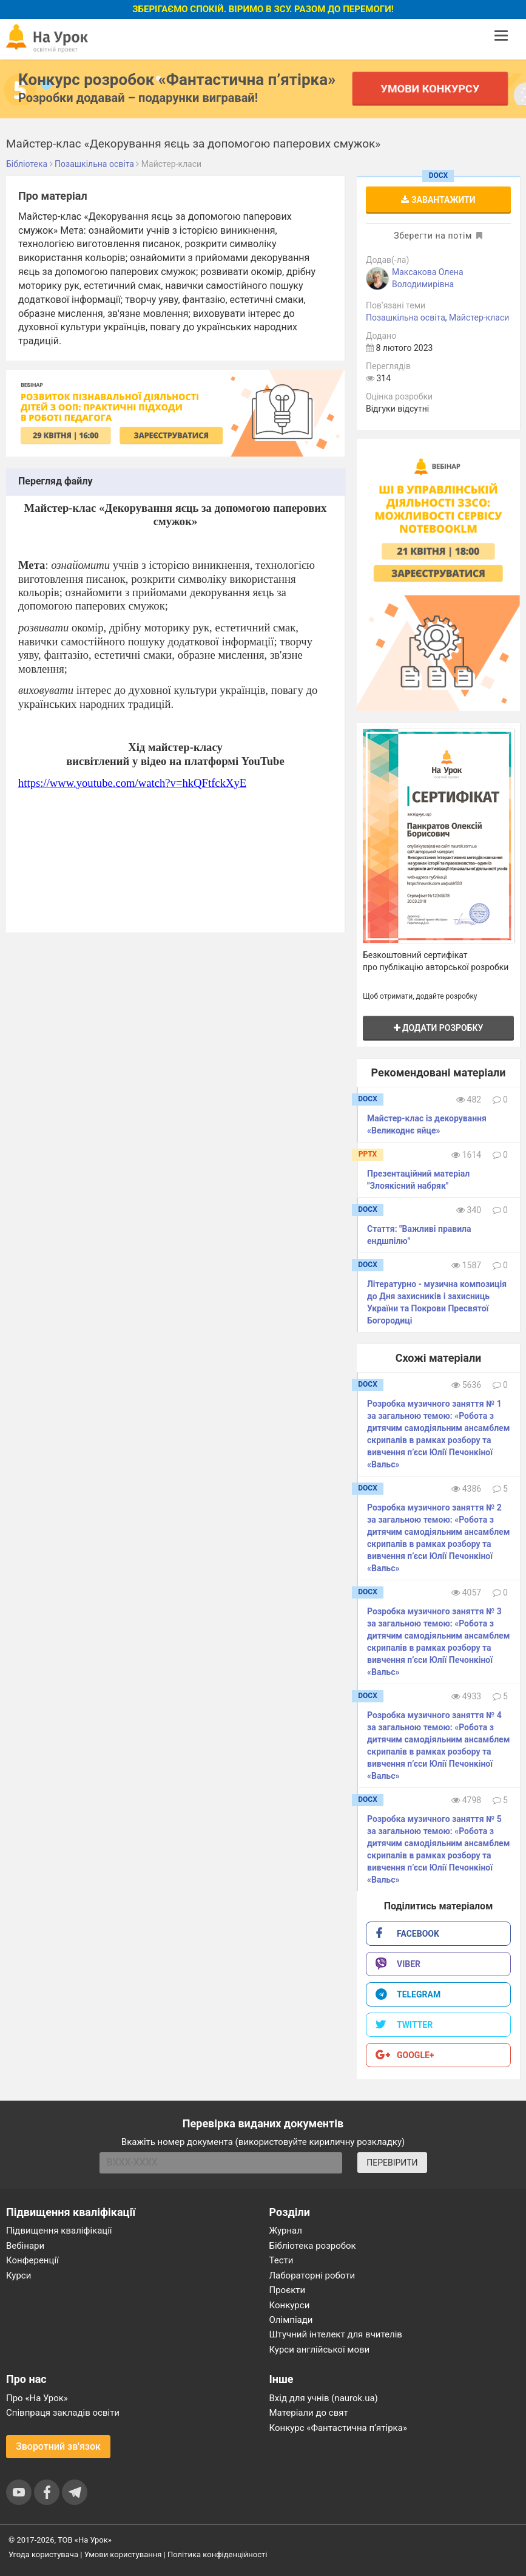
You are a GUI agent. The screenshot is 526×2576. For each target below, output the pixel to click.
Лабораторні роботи (312, 2275)
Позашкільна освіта (405, 317)
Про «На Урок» (37, 2398)
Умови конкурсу (430, 88)
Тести (281, 2260)
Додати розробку (439, 1028)
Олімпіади (291, 2319)
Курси (18, 2275)
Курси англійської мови (319, 2349)
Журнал (285, 2230)
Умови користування (123, 2554)
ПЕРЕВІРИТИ (391, 2162)
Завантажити (438, 200)
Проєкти (287, 2290)
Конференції (32, 2260)
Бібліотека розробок (312, 2245)
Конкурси (289, 2305)
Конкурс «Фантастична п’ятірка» (338, 2427)
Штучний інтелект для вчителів (335, 2334)
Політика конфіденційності (217, 2554)
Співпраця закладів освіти (63, 2412)
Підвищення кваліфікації (59, 2230)
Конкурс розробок (176, 79)
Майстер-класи (479, 317)
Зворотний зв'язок (58, 2446)
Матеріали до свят (308, 2412)
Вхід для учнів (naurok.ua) (323, 2398)
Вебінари (25, 2245)
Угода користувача (43, 2554)
